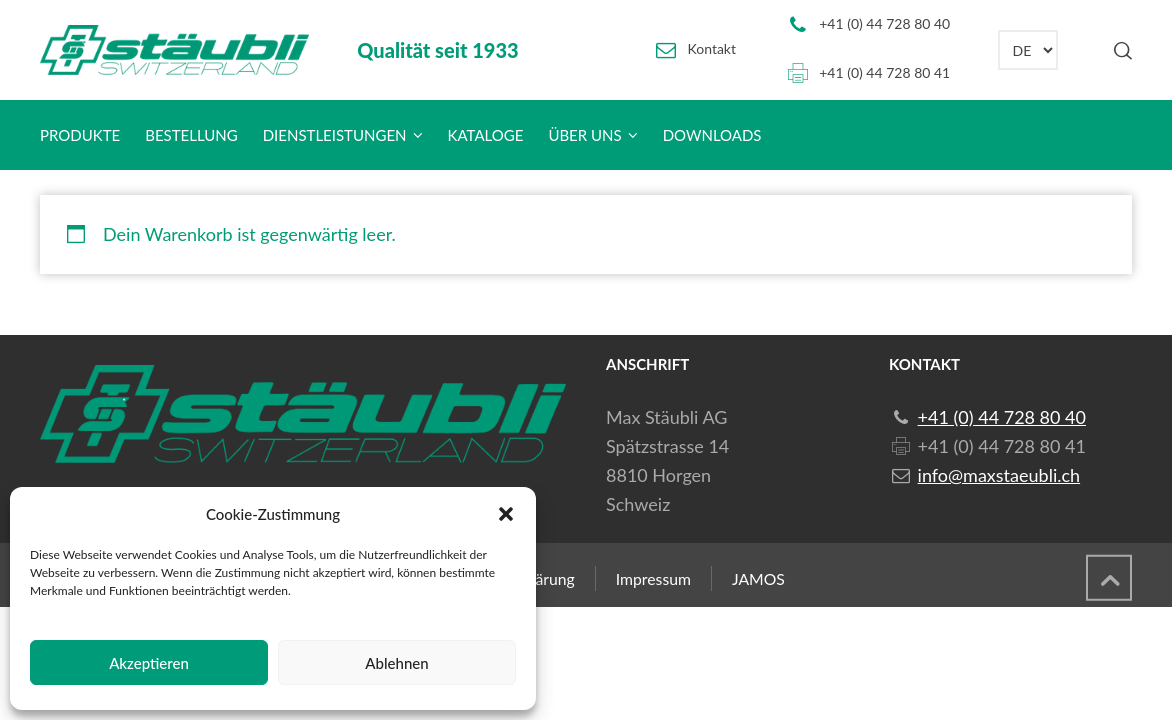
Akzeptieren (149, 663)
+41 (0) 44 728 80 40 (884, 23)
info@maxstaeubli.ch (999, 475)
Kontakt (712, 48)
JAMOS (758, 578)
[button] (506, 514)
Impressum (653, 578)
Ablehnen (396, 663)
